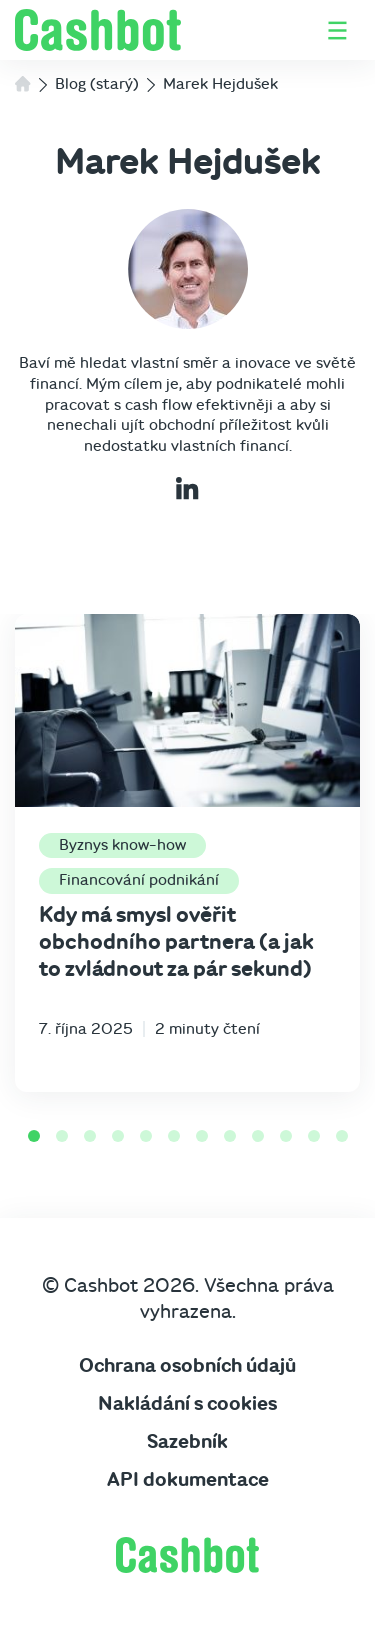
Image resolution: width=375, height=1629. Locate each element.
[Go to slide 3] (90, 1136)
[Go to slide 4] (118, 1136)
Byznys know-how (122, 845)
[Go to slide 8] (230, 1136)
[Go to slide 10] (286, 1136)
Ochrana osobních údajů (187, 1366)
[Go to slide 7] (202, 1136)
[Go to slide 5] (146, 1136)
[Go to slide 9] (258, 1136)
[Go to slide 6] (174, 1136)
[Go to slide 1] (34, 1136)
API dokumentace (188, 1480)
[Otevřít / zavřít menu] (337, 30)
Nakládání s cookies (187, 1404)
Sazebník (187, 1442)
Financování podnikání (139, 880)
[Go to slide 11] (314, 1136)
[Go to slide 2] (62, 1136)
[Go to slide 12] (342, 1136)
